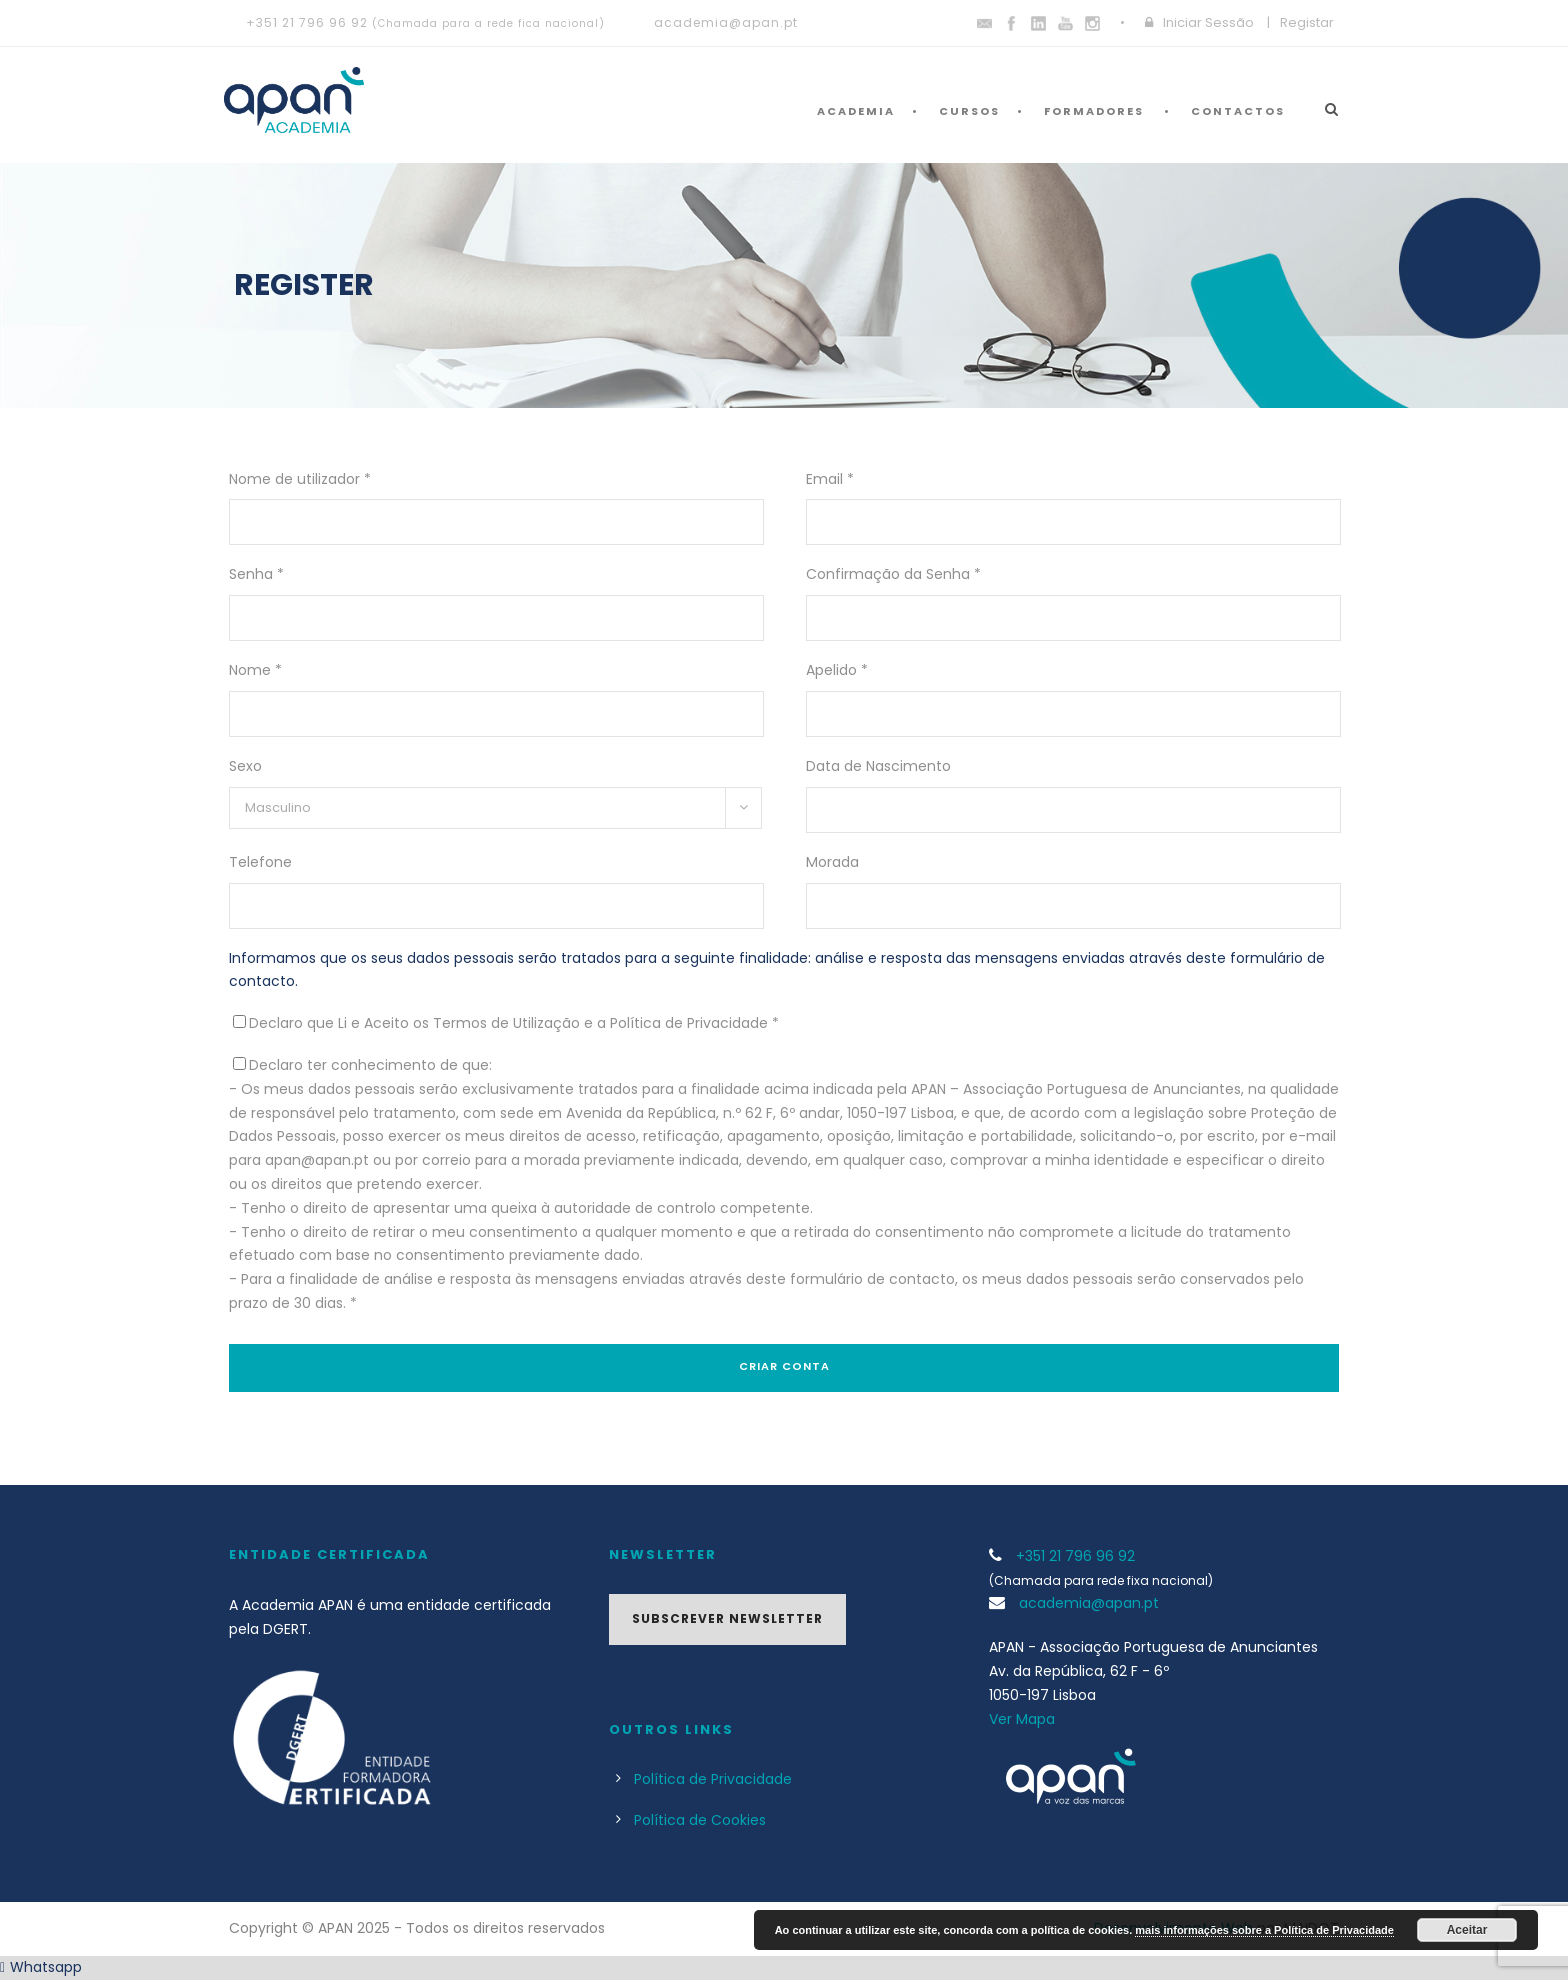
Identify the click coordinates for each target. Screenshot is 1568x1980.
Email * (830, 479)
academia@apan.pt (726, 22)
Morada (832, 862)
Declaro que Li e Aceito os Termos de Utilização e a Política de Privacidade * (514, 1023)
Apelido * (837, 670)
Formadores (1094, 111)
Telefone (260, 862)
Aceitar (1467, 1930)
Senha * (256, 574)
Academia (856, 111)
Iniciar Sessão (1208, 22)
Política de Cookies (700, 1820)
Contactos (1238, 111)
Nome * (255, 670)
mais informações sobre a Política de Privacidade (1264, 1930)
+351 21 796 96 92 (307, 22)
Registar (1307, 22)
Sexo (245, 766)
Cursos (969, 111)
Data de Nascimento (878, 766)
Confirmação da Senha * (893, 574)
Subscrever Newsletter (727, 1618)
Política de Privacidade (713, 1779)
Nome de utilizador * (300, 479)
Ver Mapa (1022, 1719)
